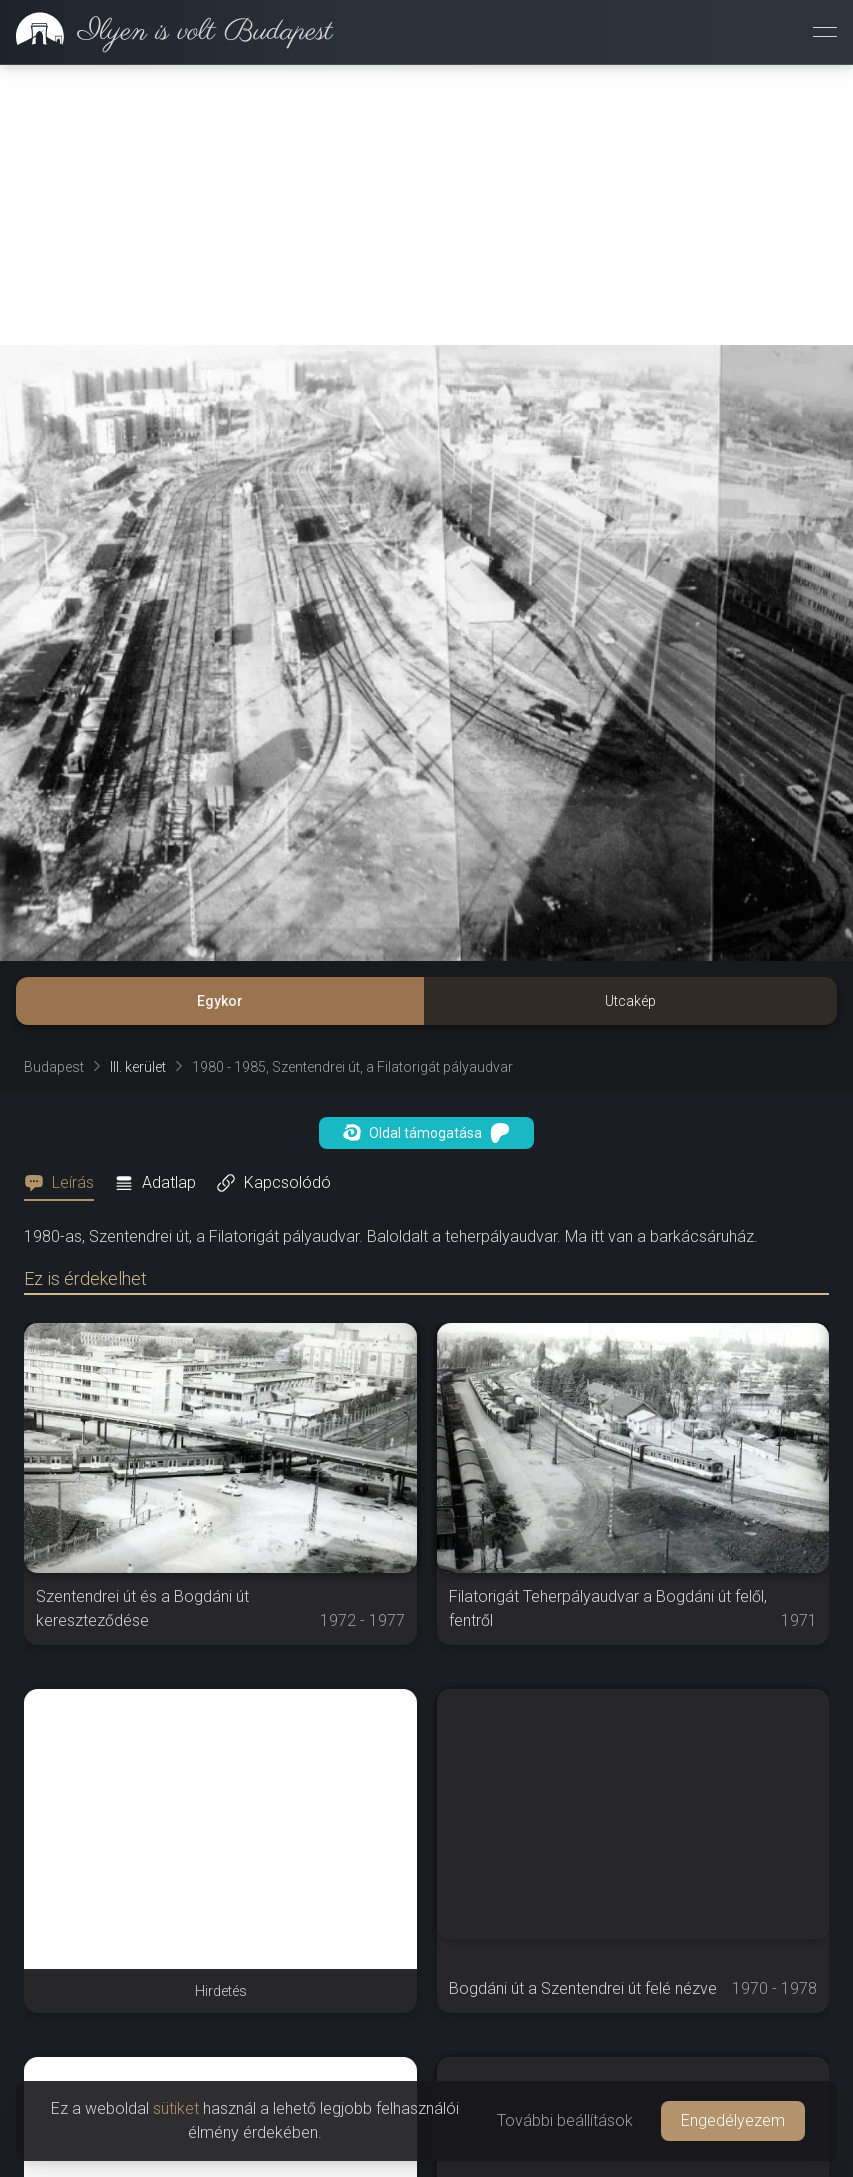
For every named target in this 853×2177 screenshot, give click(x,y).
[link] (166, 32)
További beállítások (565, 2120)
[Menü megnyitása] (825, 32)
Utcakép (630, 1001)
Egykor (220, 1001)
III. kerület (138, 1067)
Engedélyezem (733, 2120)
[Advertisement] (426, 205)
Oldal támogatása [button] (426, 1133)
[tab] (65, 1183)
